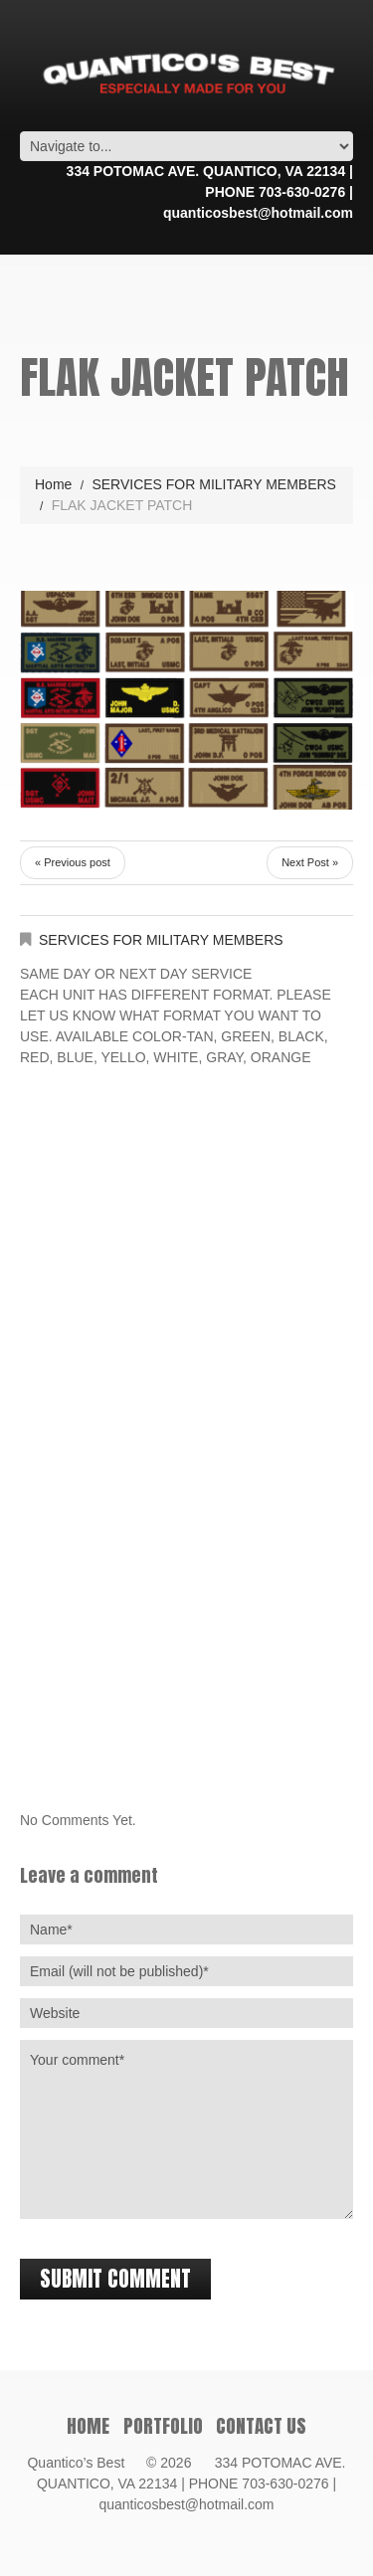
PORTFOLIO (163, 2426)
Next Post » (309, 862)
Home (53, 484)
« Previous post (72, 862)
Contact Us (261, 2426)
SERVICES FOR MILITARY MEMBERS (214, 484)
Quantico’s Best (84, 2463)
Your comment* (186, 2129)
